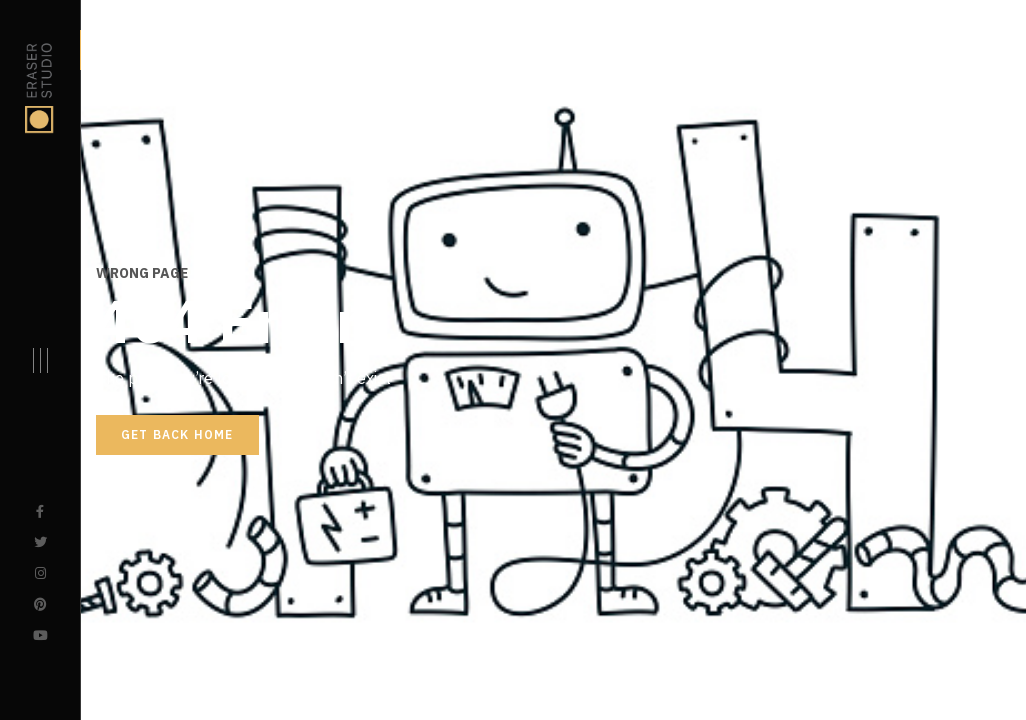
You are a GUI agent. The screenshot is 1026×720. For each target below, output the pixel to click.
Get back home (177, 434)
